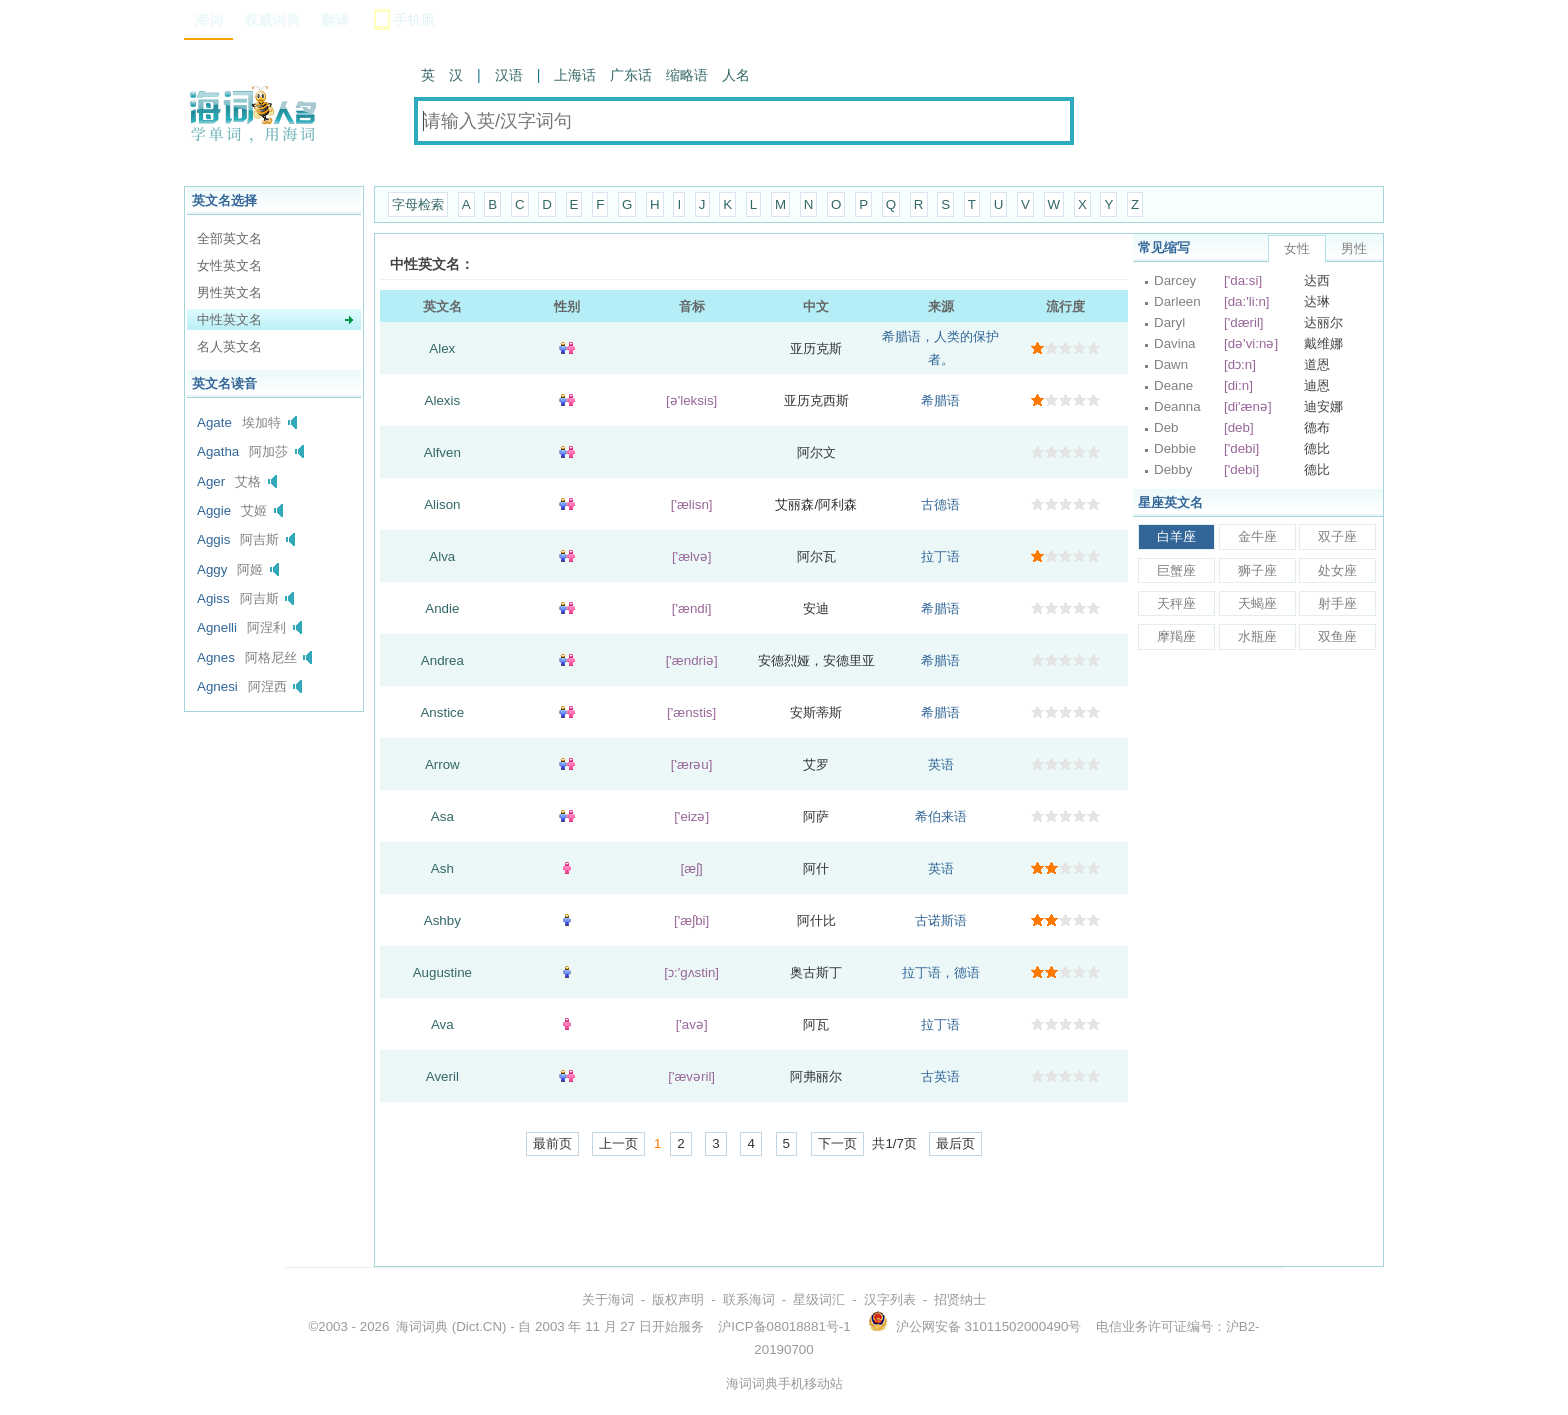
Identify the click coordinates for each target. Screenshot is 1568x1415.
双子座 (1337, 536)
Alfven (442, 452)
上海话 (575, 75)
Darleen (1177, 301)
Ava (442, 1024)
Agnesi (217, 686)
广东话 (631, 75)
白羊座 (1176, 536)
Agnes (216, 657)
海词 (209, 20)
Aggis (213, 539)
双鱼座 (1337, 636)
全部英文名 (229, 238)
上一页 (618, 1143)
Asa (442, 816)
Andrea (442, 660)
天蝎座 (1257, 603)
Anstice (442, 712)
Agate (214, 422)
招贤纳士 (960, 1299)
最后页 (955, 1143)
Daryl (1169, 322)
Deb (1166, 427)
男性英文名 (229, 292)
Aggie (214, 510)
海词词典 (422, 1326)
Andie (442, 608)
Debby (1173, 469)
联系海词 (749, 1299)
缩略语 (687, 75)
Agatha (218, 451)
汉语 (509, 75)
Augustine (442, 972)
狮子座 (1257, 570)
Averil (442, 1076)
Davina (1175, 343)
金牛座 (1257, 536)
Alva (442, 556)
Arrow (442, 764)
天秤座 (1176, 603)
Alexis (443, 400)
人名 (736, 75)
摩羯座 (1176, 636)
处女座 (1337, 570)
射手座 (1337, 603)
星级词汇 (819, 1299)
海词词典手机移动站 (784, 1383)
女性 (1297, 248)
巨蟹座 (1176, 570)
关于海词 (608, 1299)
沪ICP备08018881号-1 (784, 1326)
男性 (1354, 248)
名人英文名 (229, 346)
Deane (1173, 385)
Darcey (1175, 280)
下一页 (837, 1143)
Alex (442, 348)
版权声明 (678, 1299)
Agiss (213, 598)
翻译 (335, 20)
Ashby (442, 920)
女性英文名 (229, 265)
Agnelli (217, 627)
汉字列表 (890, 1299)
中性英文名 (229, 319)
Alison (442, 504)
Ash (442, 868)
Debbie (1175, 448)
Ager (211, 481)
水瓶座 (1257, 636)
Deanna (1177, 406)
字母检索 (418, 204)
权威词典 (272, 20)
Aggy (212, 569)
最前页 (552, 1143)
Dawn (1171, 364)
